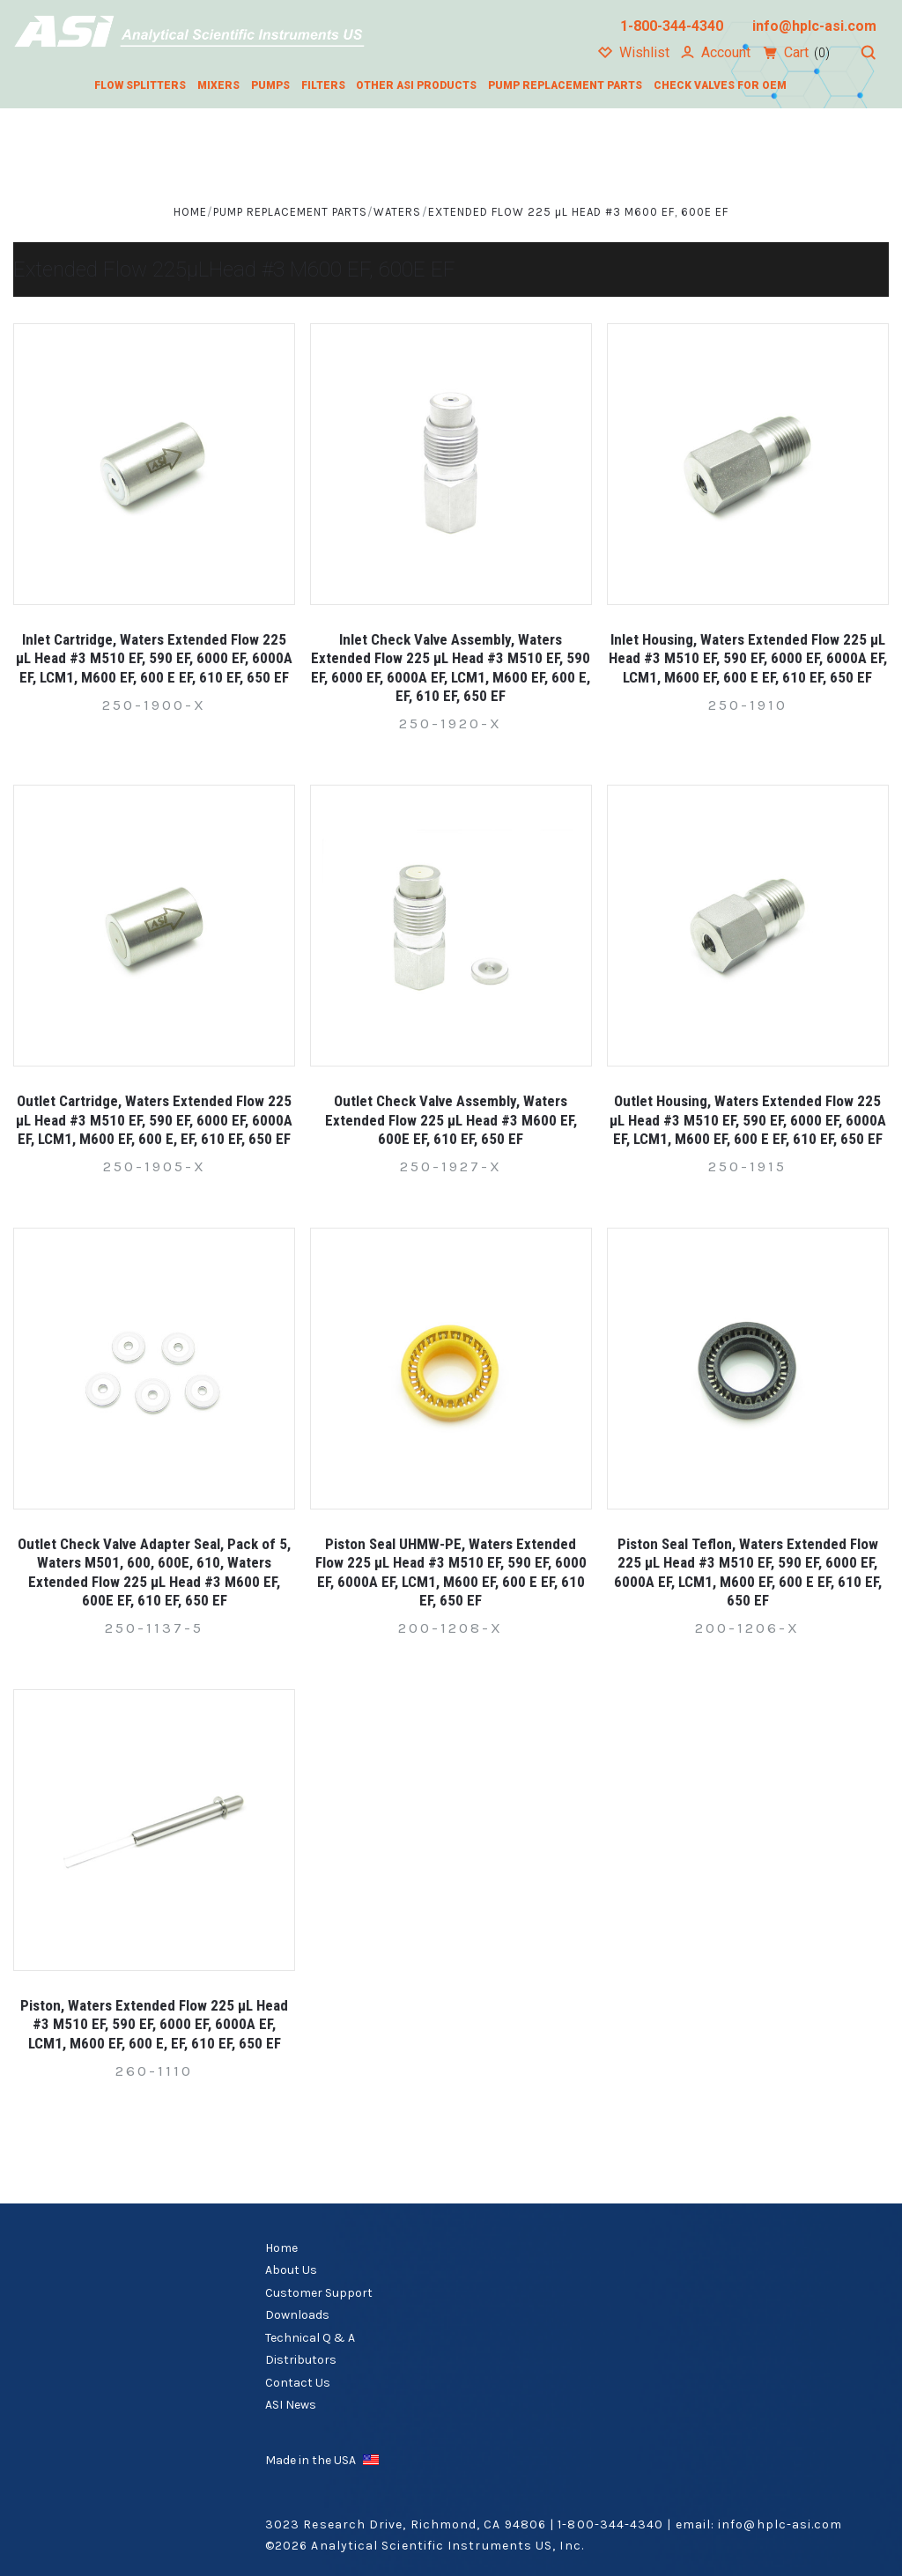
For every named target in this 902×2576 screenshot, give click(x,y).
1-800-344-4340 (610, 2524)
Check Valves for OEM (720, 85)
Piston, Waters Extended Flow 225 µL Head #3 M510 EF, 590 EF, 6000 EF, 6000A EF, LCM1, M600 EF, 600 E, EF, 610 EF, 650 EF (154, 2024)
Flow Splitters (140, 85)
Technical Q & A (310, 2337)
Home (281, 2247)
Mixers (218, 85)
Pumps (270, 85)
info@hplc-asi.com (780, 2524)
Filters (323, 85)
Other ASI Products (416, 85)
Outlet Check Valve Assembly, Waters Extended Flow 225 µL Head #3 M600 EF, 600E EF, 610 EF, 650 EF (451, 1120)
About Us (291, 2269)
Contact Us (297, 2382)
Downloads (297, 2314)
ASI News (290, 2404)
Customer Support (319, 2292)
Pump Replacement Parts (565, 85)
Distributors (300, 2359)
